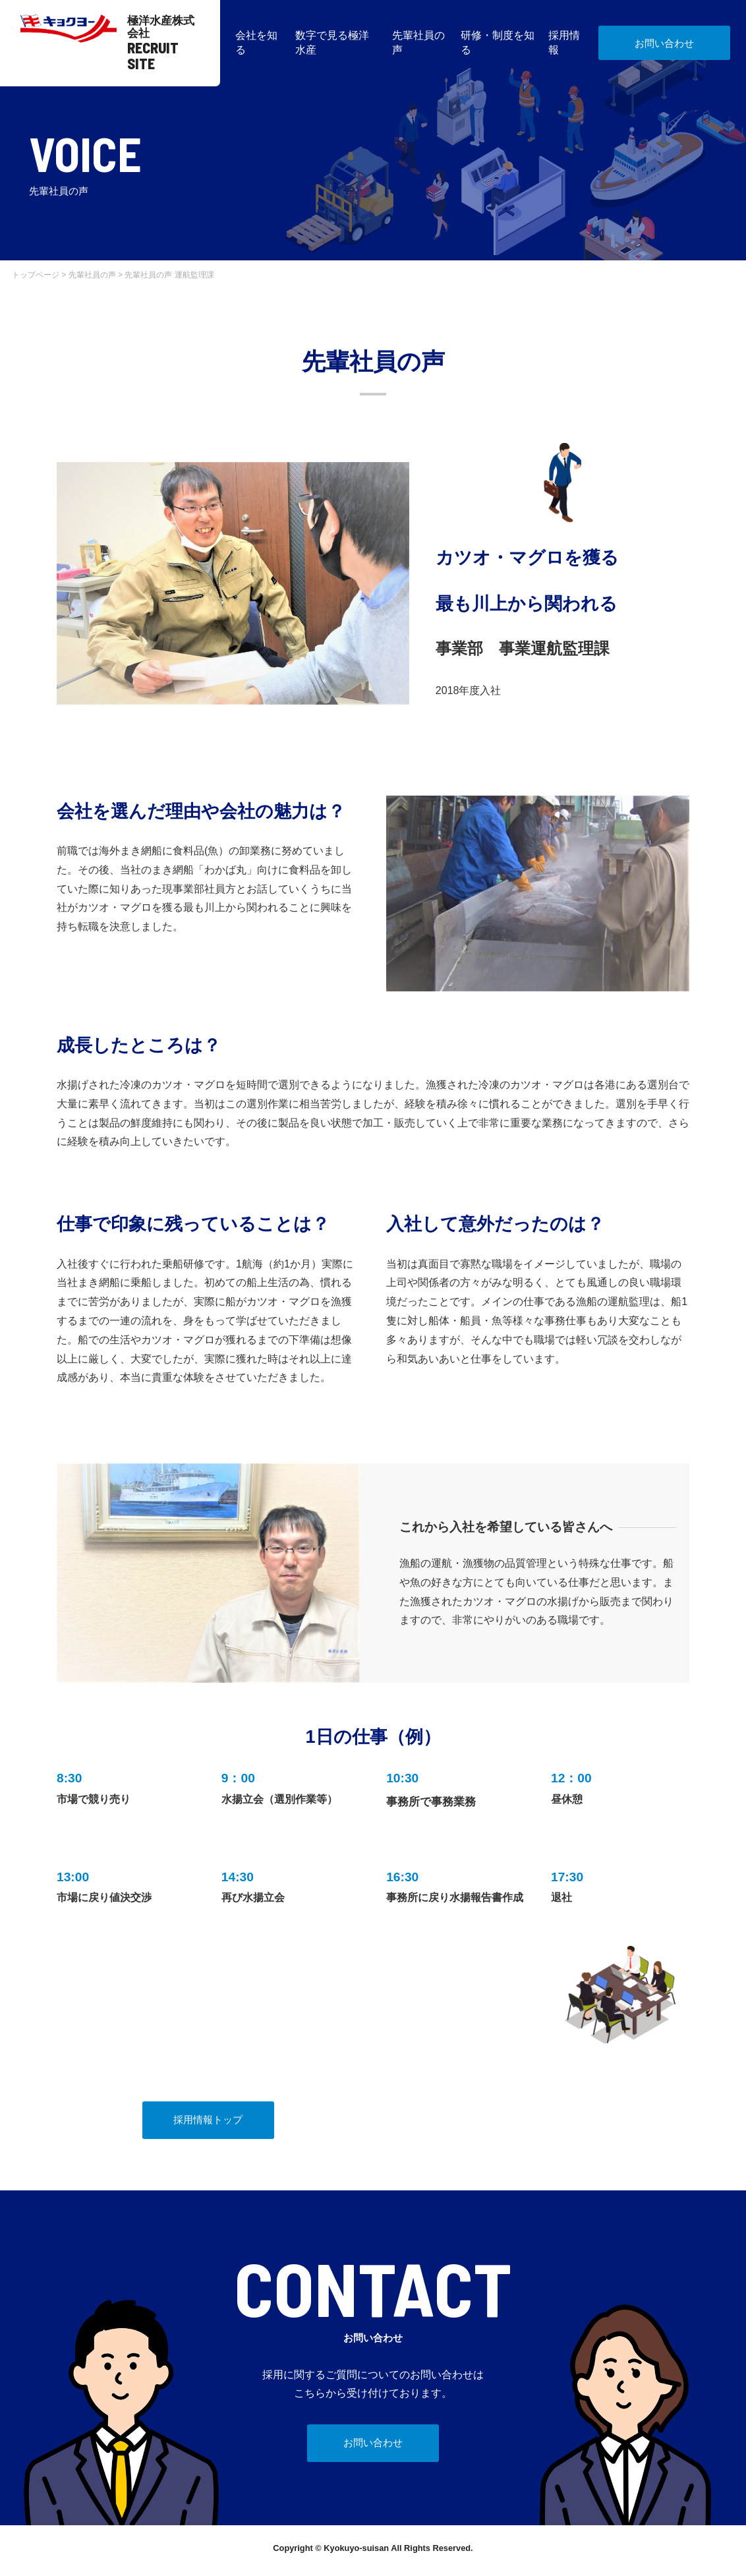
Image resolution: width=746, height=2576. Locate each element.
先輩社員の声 (92, 274)
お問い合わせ (664, 43)
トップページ (35, 274)
